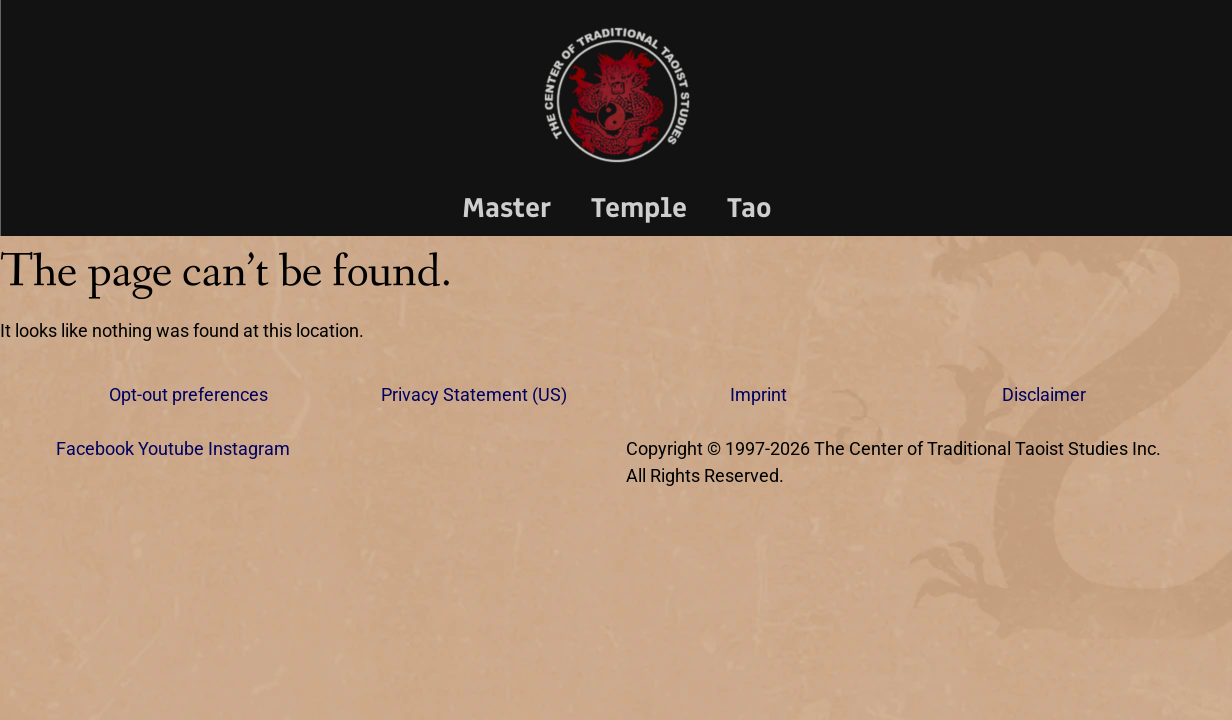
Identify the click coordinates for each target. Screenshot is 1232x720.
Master (506, 207)
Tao (749, 207)
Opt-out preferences (188, 395)
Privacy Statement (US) (474, 395)
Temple (639, 207)
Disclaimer (1044, 395)
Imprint (758, 395)
